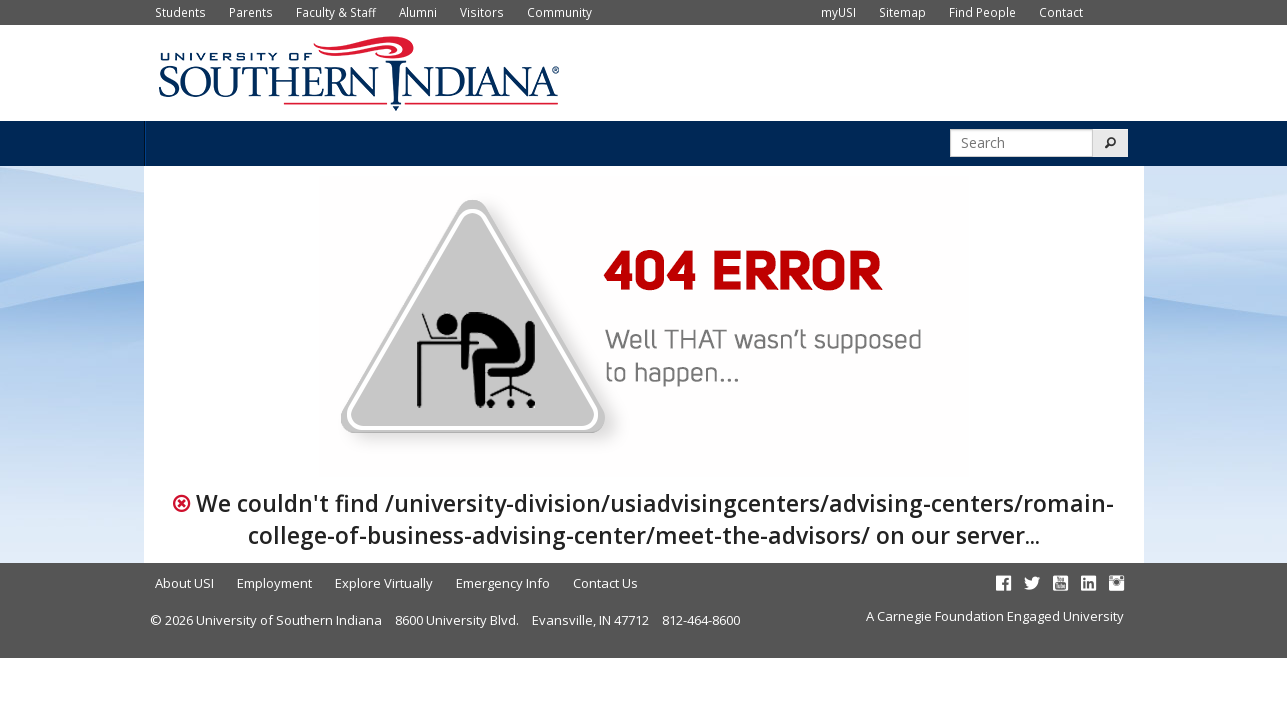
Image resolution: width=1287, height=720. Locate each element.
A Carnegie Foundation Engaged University (995, 616)
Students (180, 12)
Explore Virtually (384, 583)
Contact (1061, 12)
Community (559, 12)
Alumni (418, 12)
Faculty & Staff (336, 12)
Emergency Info (503, 583)
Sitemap (902, 12)
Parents (251, 12)
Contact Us (605, 583)
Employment (274, 583)
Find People (982, 12)
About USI (184, 583)
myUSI (838, 12)
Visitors (482, 12)
